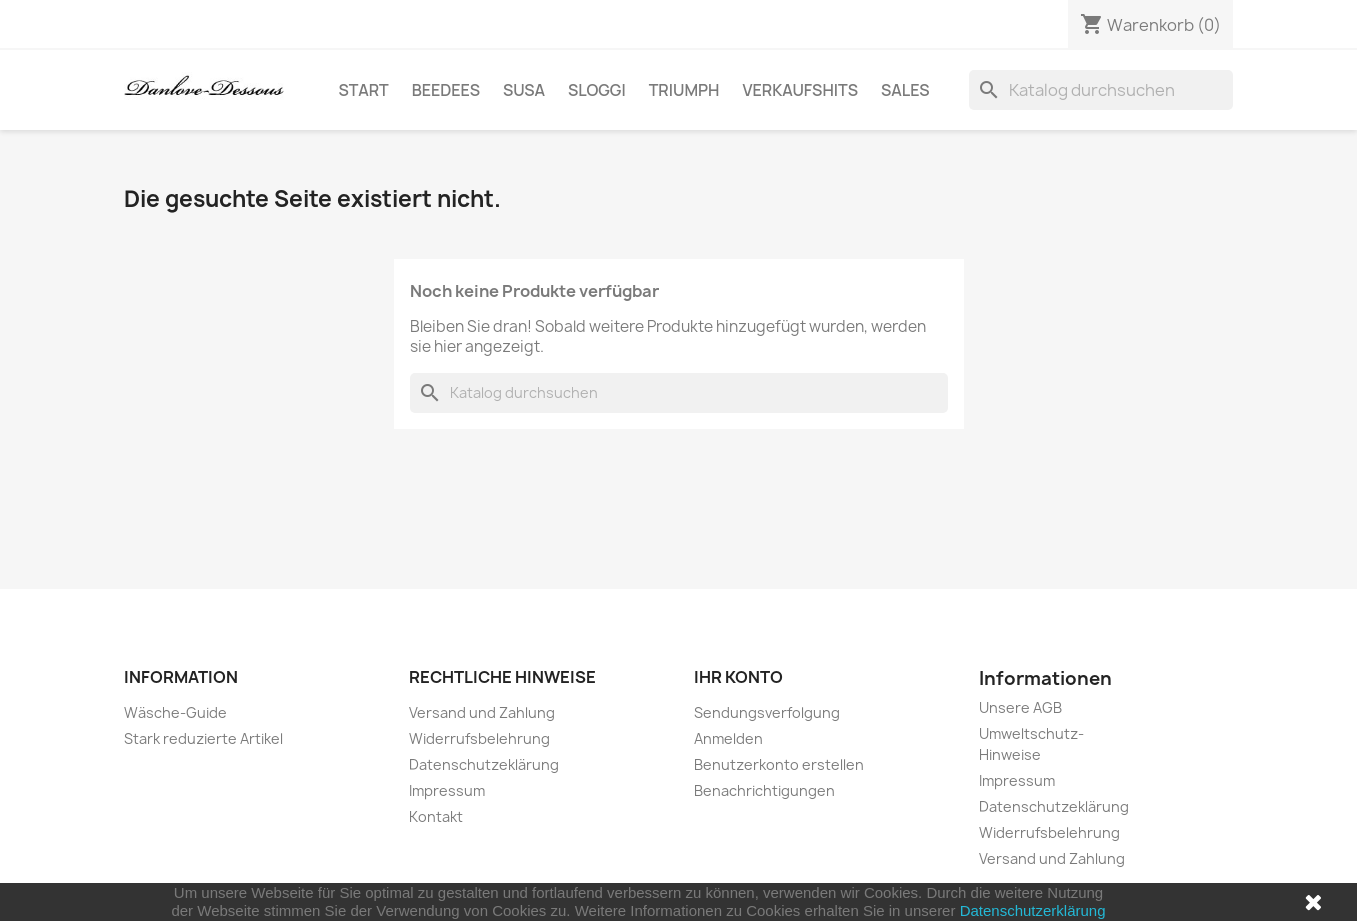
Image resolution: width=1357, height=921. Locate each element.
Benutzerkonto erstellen (779, 764)
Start (364, 90)
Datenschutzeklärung (484, 764)
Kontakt (436, 816)
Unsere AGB (1020, 707)
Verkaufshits (800, 90)
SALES (905, 90)
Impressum (447, 790)
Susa (524, 90)
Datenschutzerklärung (1033, 910)
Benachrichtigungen (764, 790)
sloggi (597, 90)
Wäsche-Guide (175, 712)
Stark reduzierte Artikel (203, 738)
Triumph (684, 90)
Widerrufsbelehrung (479, 738)
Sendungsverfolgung (767, 712)
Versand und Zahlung (482, 712)
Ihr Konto (738, 677)
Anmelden (728, 738)
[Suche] (1101, 90)
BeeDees (446, 90)
